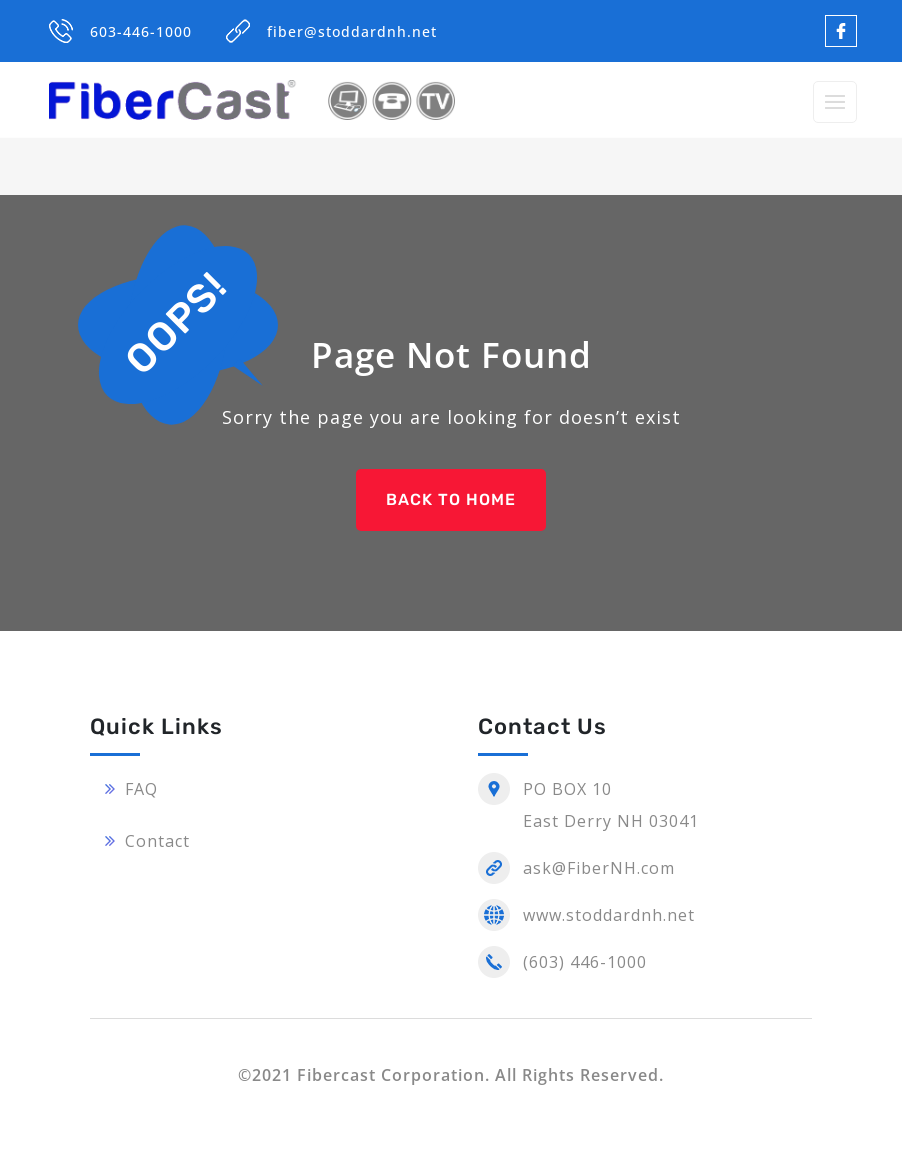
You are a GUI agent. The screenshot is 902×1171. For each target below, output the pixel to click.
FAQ (141, 789)
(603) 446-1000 (585, 962)
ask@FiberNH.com (599, 868)
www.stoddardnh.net (609, 915)
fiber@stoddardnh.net (352, 31)
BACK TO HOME (451, 499)
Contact (157, 841)
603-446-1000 (141, 31)
